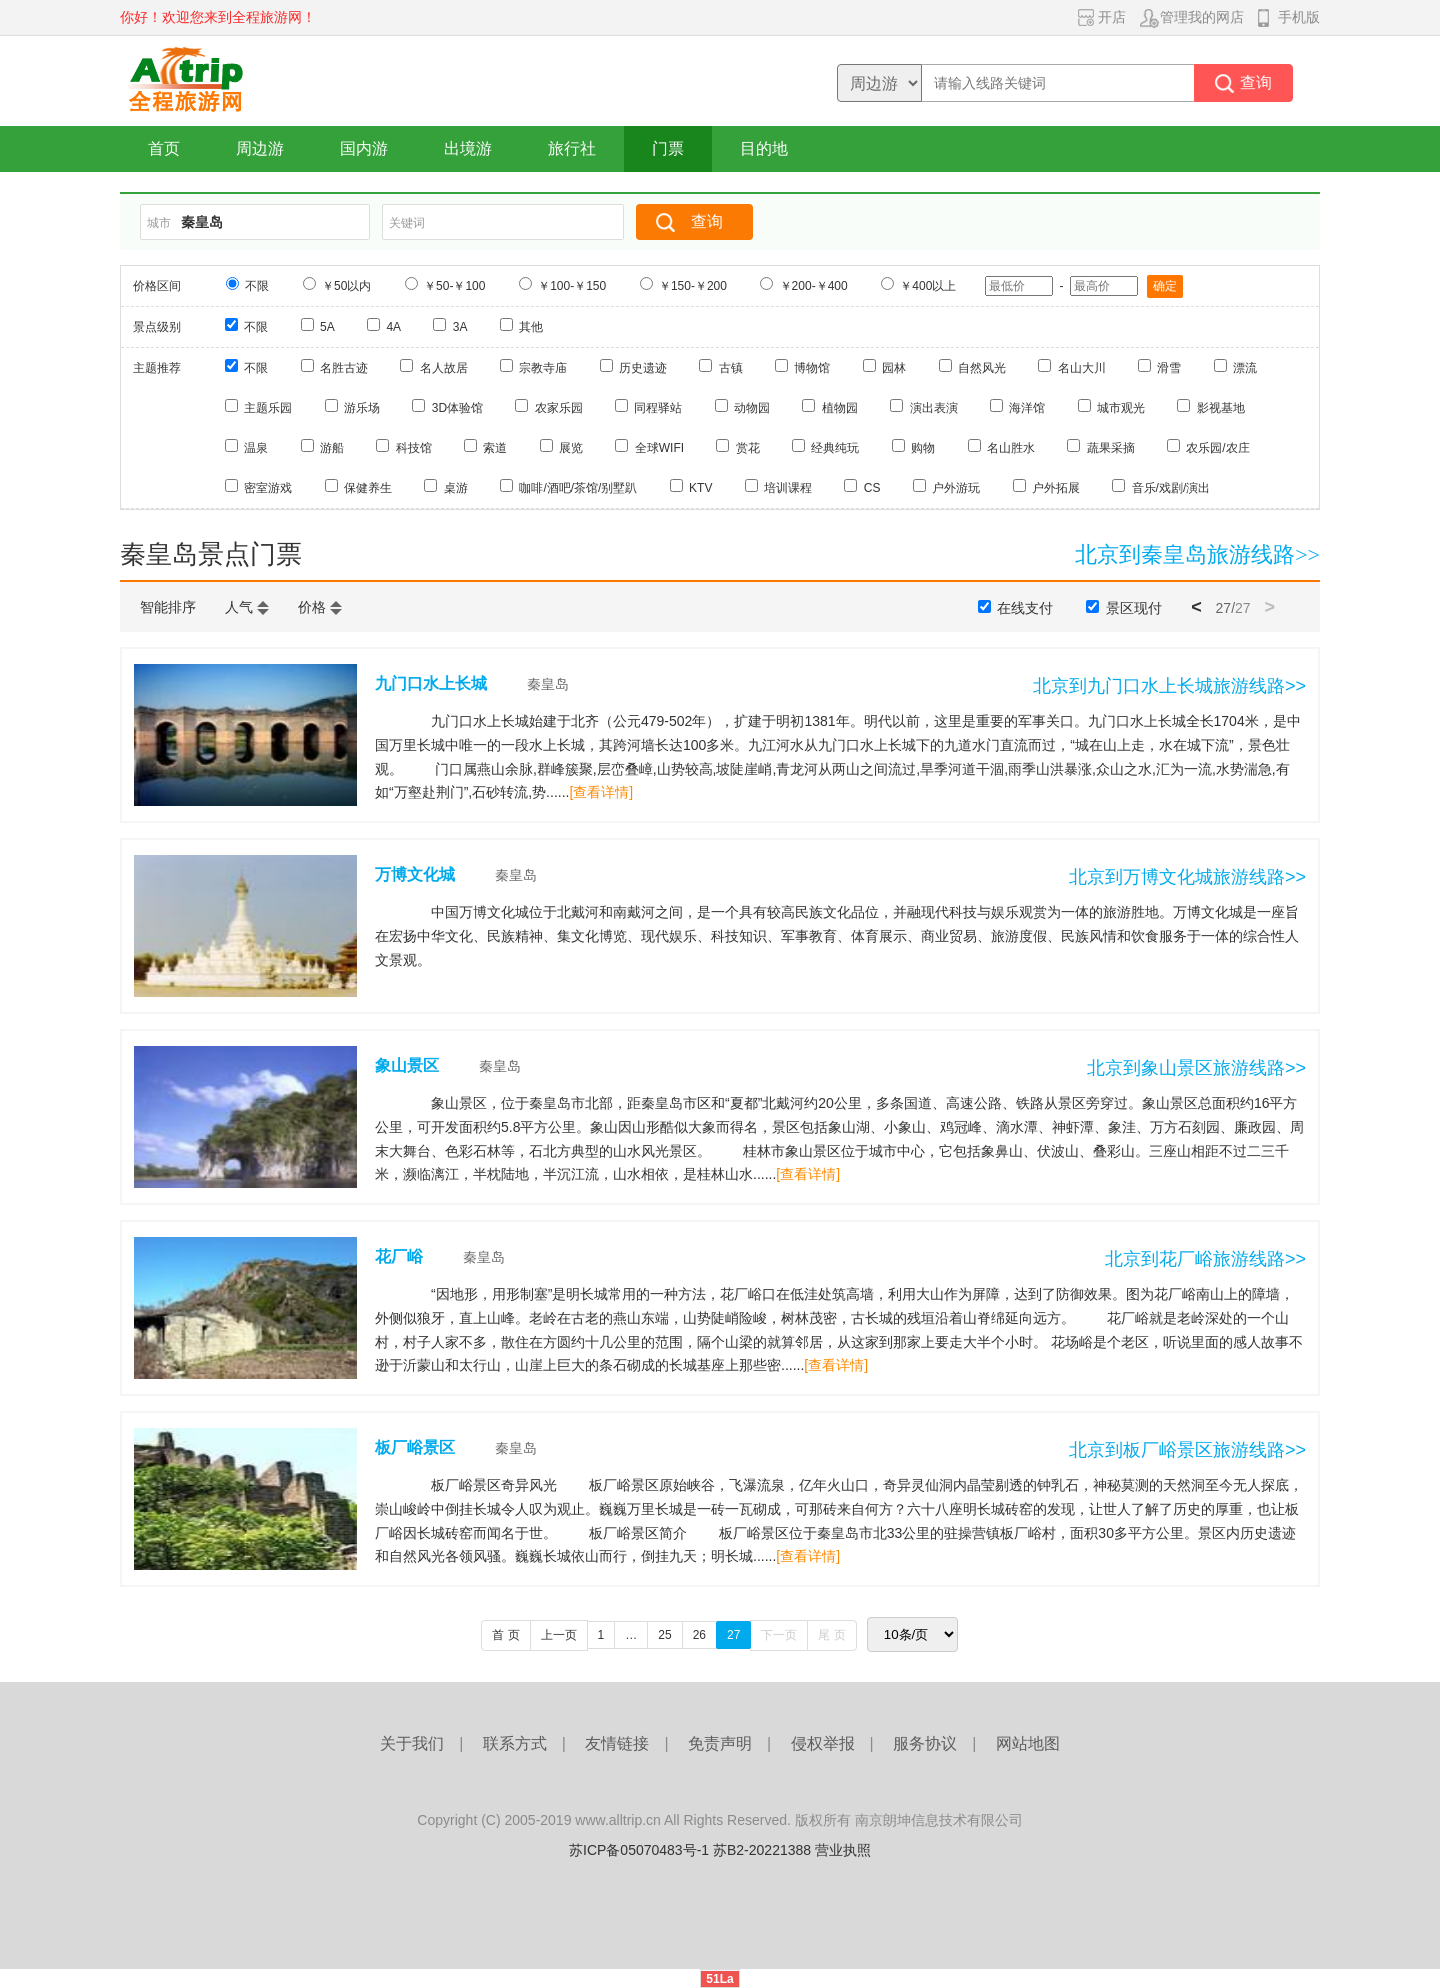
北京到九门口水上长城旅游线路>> (1169, 686)
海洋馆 (1027, 408)
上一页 (559, 1635)
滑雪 (1169, 368)
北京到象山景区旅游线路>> (1196, 1068)
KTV (700, 488)
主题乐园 (268, 408)
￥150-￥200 (693, 286)
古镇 (731, 368)
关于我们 (412, 1743)
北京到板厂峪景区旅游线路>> (1187, 1450)
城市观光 (1121, 408)
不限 (257, 286)
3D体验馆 (457, 408)
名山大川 (1082, 368)
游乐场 (362, 408)
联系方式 (515, 1743)
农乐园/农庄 (1217, 448)
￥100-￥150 (572, 286)
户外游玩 (956, 488)
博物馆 (812, 368)
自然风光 (982, 368)
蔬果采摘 (1111, 448)
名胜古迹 (344, 368)
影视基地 (1221, 408)
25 (664, 1635)
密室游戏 (268, 488)
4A (393, 327)
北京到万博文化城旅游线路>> (1187, 877)
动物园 (752, 408)
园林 (894, 368)
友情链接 (617, 1743)
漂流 (1245, 368)
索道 (495, 448)
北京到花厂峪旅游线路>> (1205, 1259)
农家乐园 (559, 408)
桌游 (456, 488)
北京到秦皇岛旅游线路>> (1197, 554)
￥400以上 (928, 286)
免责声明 (720, 1743)
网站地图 (1028, 1743)
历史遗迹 (643, 368)
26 (699, 1635)
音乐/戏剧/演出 (1171, 488)
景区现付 (1134, 608)
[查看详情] (601, 792)
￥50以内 (346, 286)
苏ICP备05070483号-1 (639, 1850)
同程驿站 (658, 408)
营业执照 (843, 1850)
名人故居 (444, 368)
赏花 (748, 448)
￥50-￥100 (454, 286)
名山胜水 (1011, 448)
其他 (531, 327)
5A (327, 327)
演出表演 (934, 408)
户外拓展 (1056, 488)
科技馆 (414, 448)
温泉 (256, 448)
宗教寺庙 (543, 368)
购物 (923, 448)
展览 (571, 448)
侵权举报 (823, 1743)
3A (460, 327)
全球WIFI (659, 448)
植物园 (840, 408)
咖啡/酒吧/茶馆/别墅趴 (578, 488)
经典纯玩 (835, 448)
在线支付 (1025, 608)
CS (872, 488)
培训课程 (788, 488)
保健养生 (368, 488)
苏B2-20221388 (762, 1850)
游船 (332, 448)
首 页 (505, 1635)
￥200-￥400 (814, 286)
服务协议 (925, 1743)
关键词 (407, 223)
